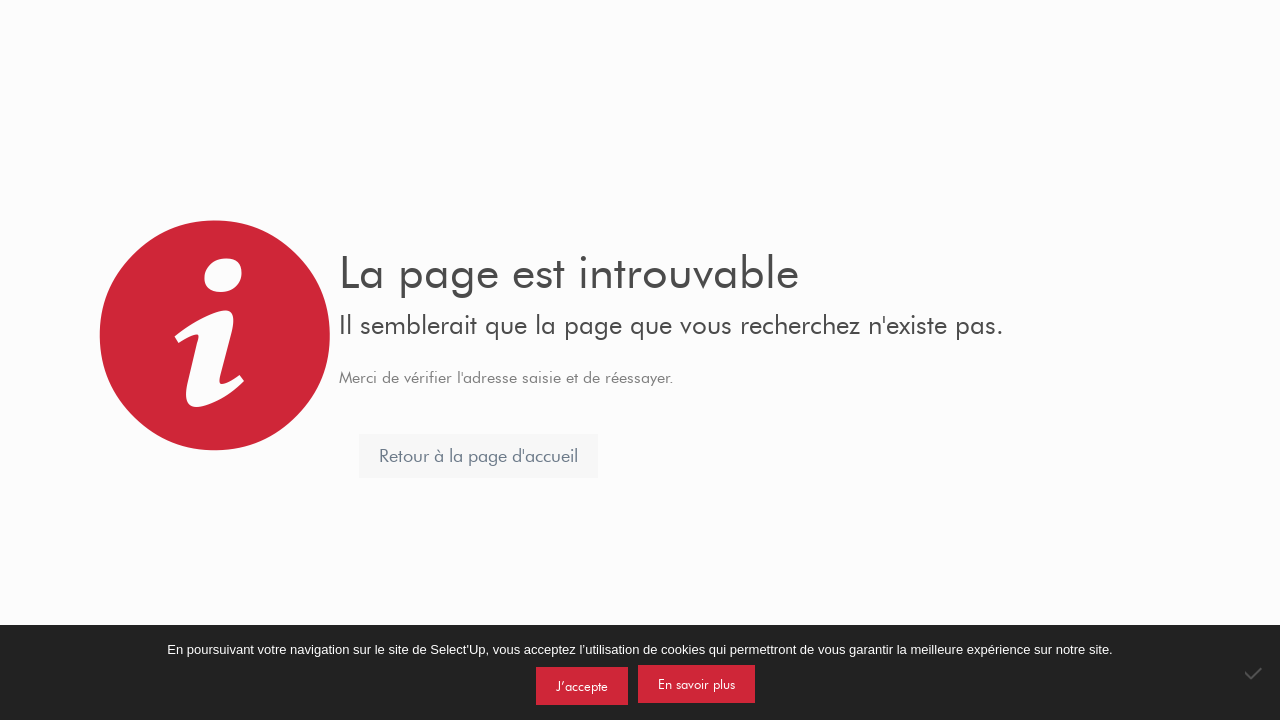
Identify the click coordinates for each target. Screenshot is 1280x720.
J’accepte (582, 686)
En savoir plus (696, 684)
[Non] (1255, 673)
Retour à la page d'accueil (478, 456)
